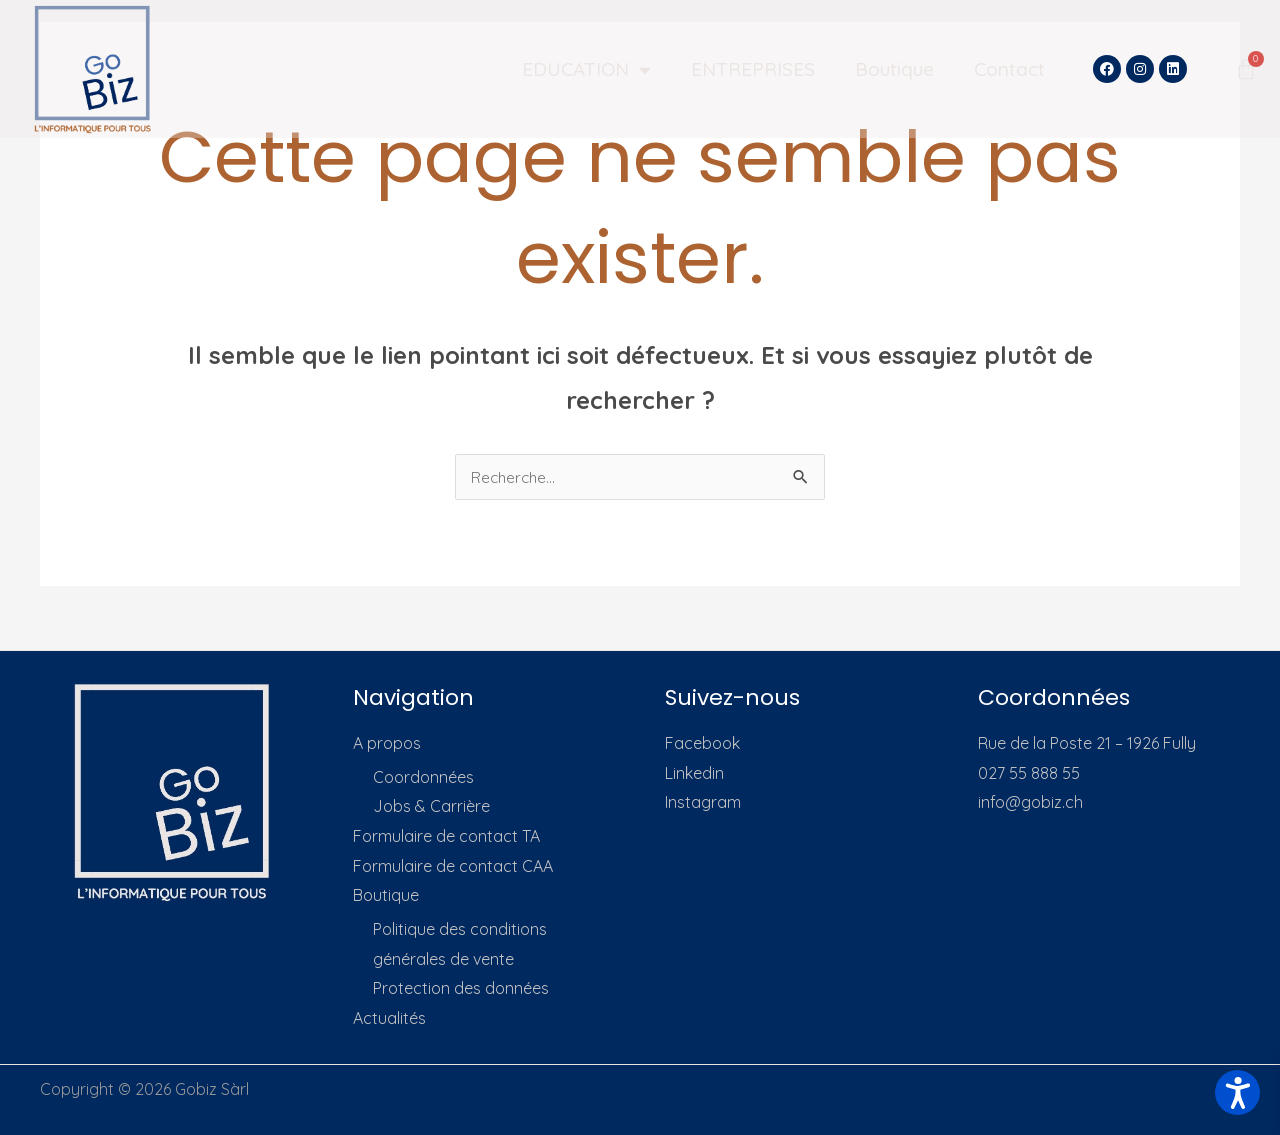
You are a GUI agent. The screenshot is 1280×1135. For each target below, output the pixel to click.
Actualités (389, 1018)
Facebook (702, 743)
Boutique (894, 69)
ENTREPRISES (753, 69)
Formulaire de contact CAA (453, 866)
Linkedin (694, 773)
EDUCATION (586, 69)
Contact (1009, 69)
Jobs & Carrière (431, 806)
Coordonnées (423, 777)
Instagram (703, 802)
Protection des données (461, 989)
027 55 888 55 (1029, 773)
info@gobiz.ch (1030, 802)
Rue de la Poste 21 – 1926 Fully (1087, 743)
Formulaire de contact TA (446, 836)
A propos (387, 743)
